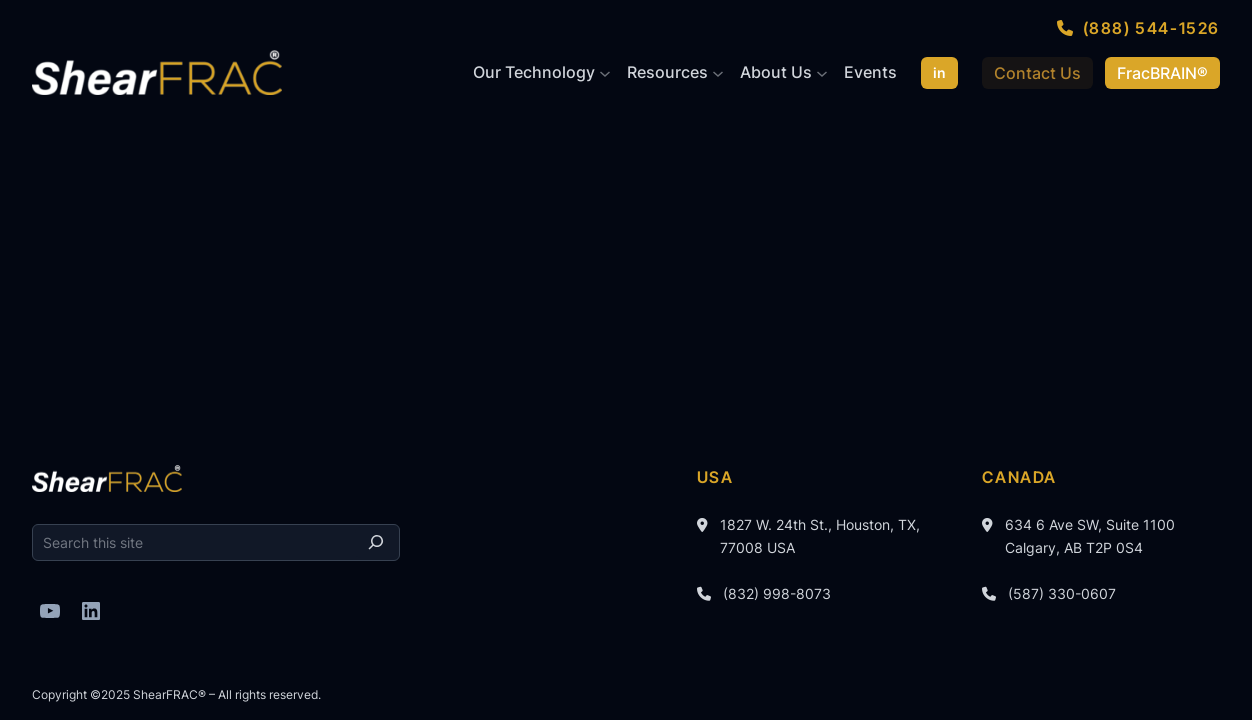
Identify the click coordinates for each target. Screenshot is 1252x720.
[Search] (376, 542)
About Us (776, 72)
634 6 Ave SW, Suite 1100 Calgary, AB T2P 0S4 (1090, 535)
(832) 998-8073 (777, 593)
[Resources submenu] (718, 73)
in (939, 72)
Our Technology (534, 72)
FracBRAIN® (1162, 73)
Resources (667, 72)
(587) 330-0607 (1062, 593)
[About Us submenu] (822, 73)
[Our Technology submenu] (605, 73)
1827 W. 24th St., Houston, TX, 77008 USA (820, 535)
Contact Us (1037, 73)
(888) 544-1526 (1151, 28)
